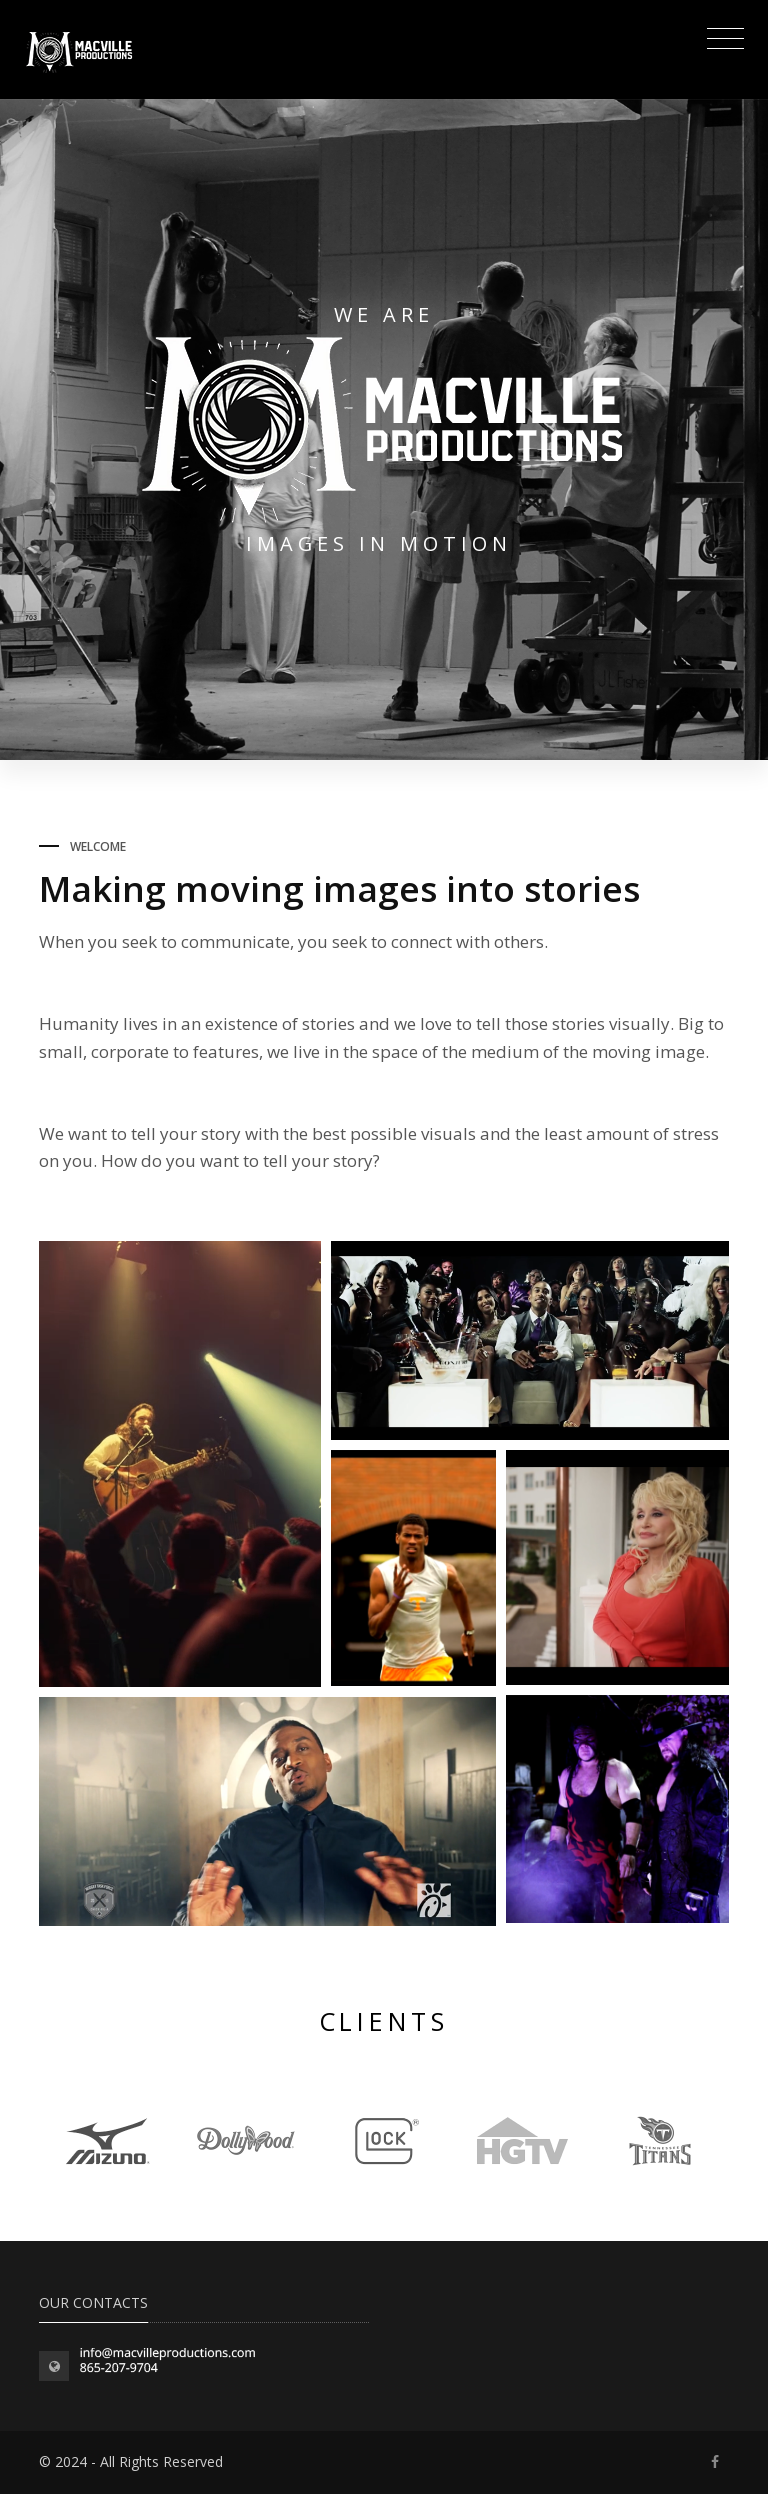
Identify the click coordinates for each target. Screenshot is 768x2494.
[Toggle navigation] (720, 41)
